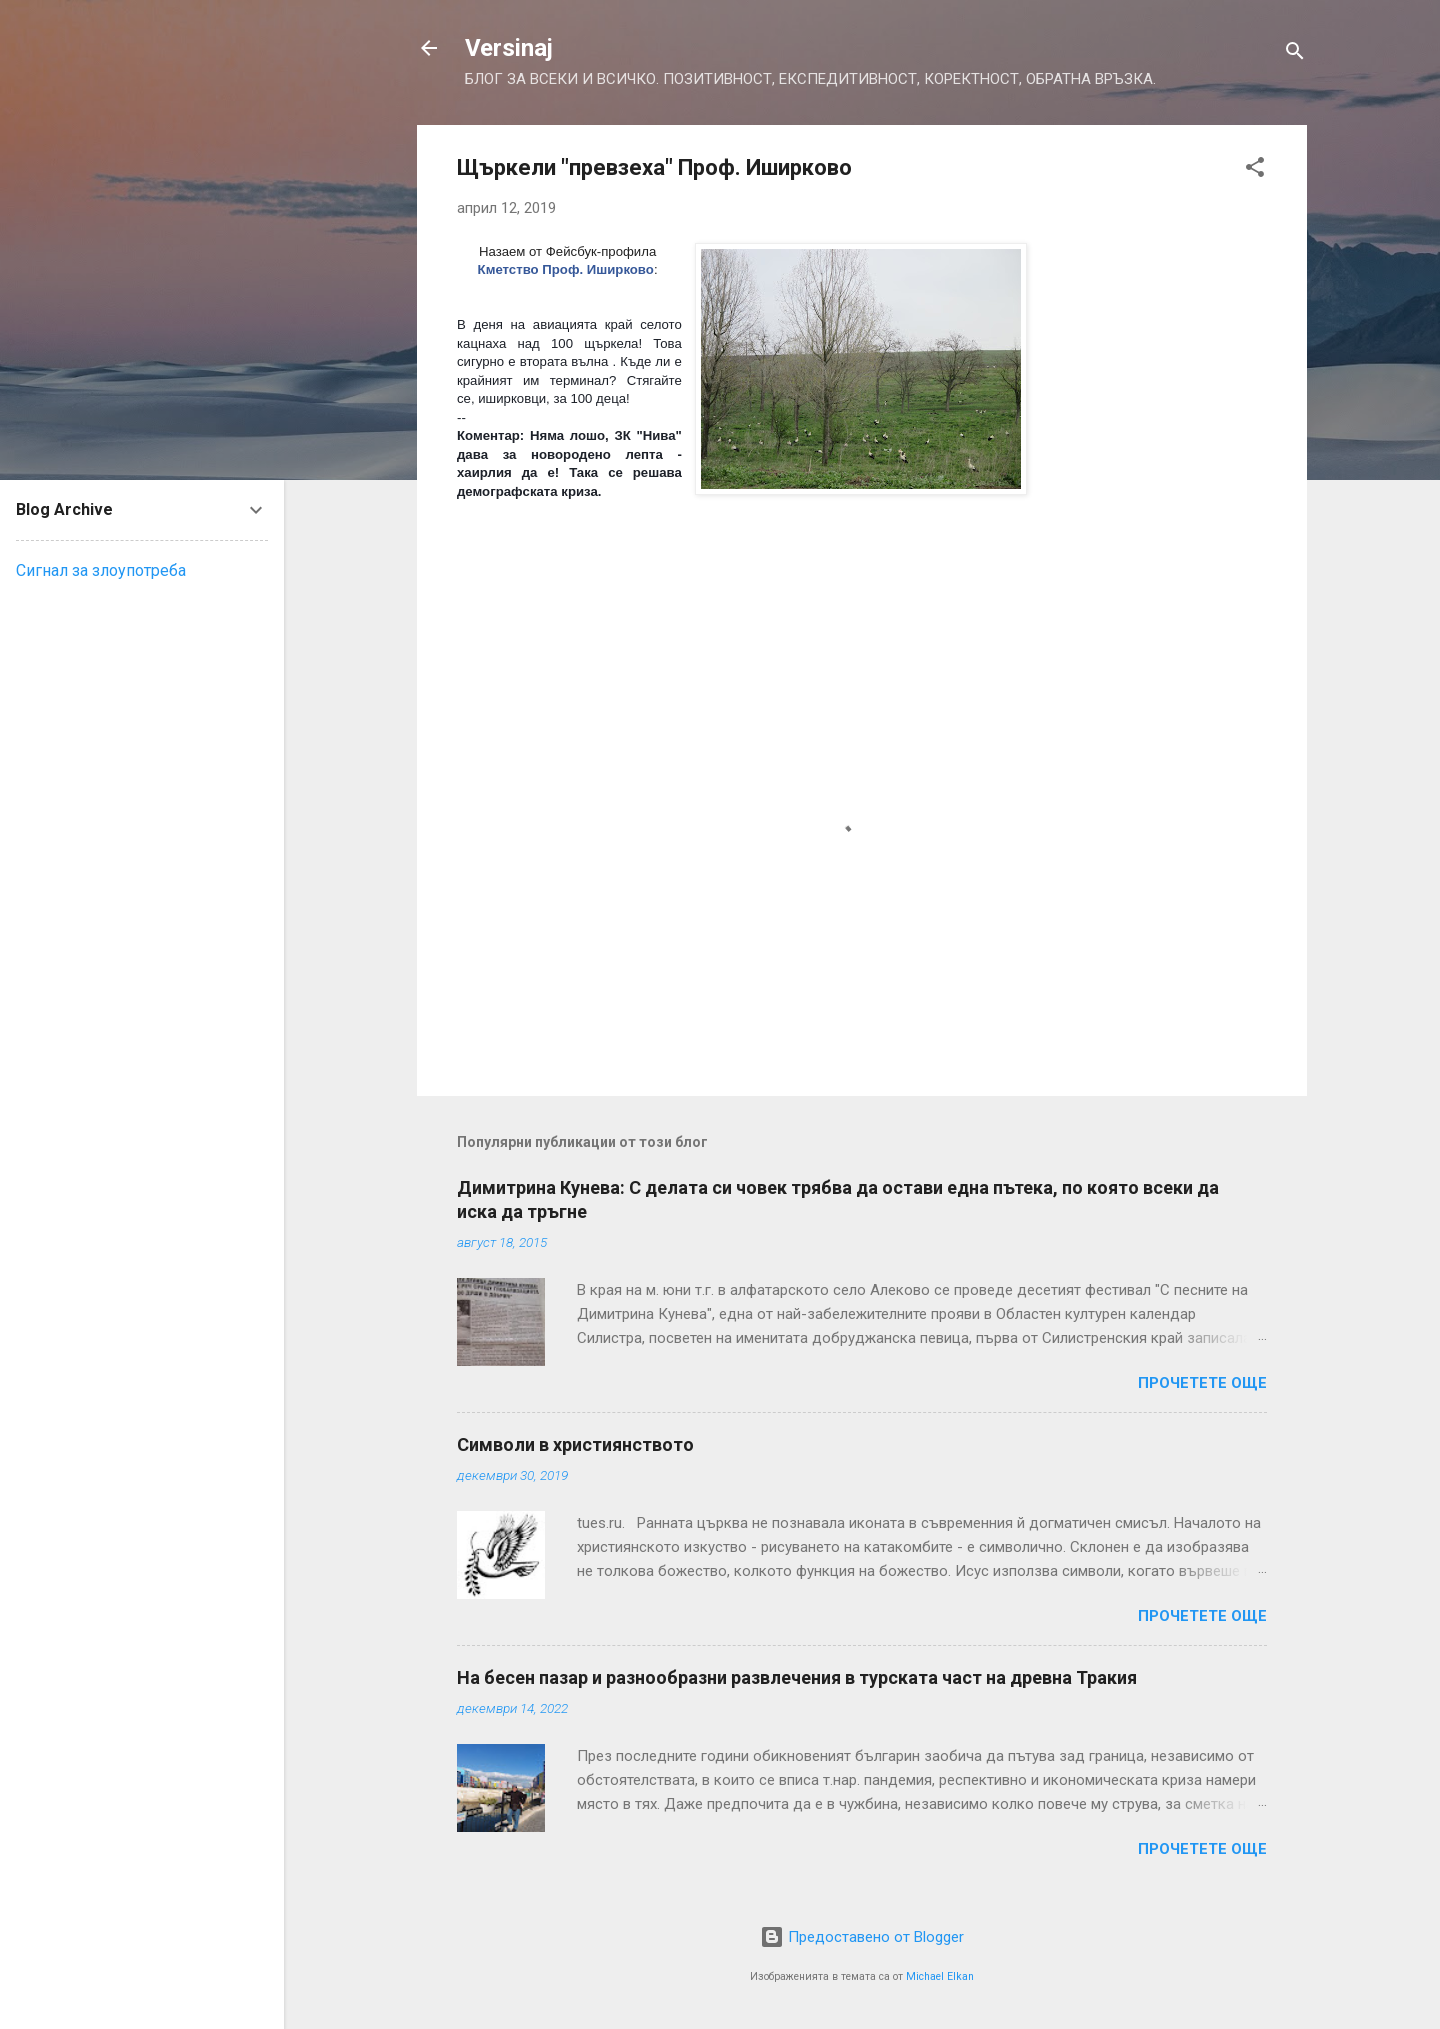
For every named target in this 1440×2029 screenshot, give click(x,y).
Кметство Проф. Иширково (566, 269)
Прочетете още (1202, 1383)
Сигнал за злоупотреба (101, 570)
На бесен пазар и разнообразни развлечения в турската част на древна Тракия (797, 1677)
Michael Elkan (940, 1976)
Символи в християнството (575, 1444)
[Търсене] (1295, 54)
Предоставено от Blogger (862, 1937)
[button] (1255, 170)
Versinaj (509, 48)
